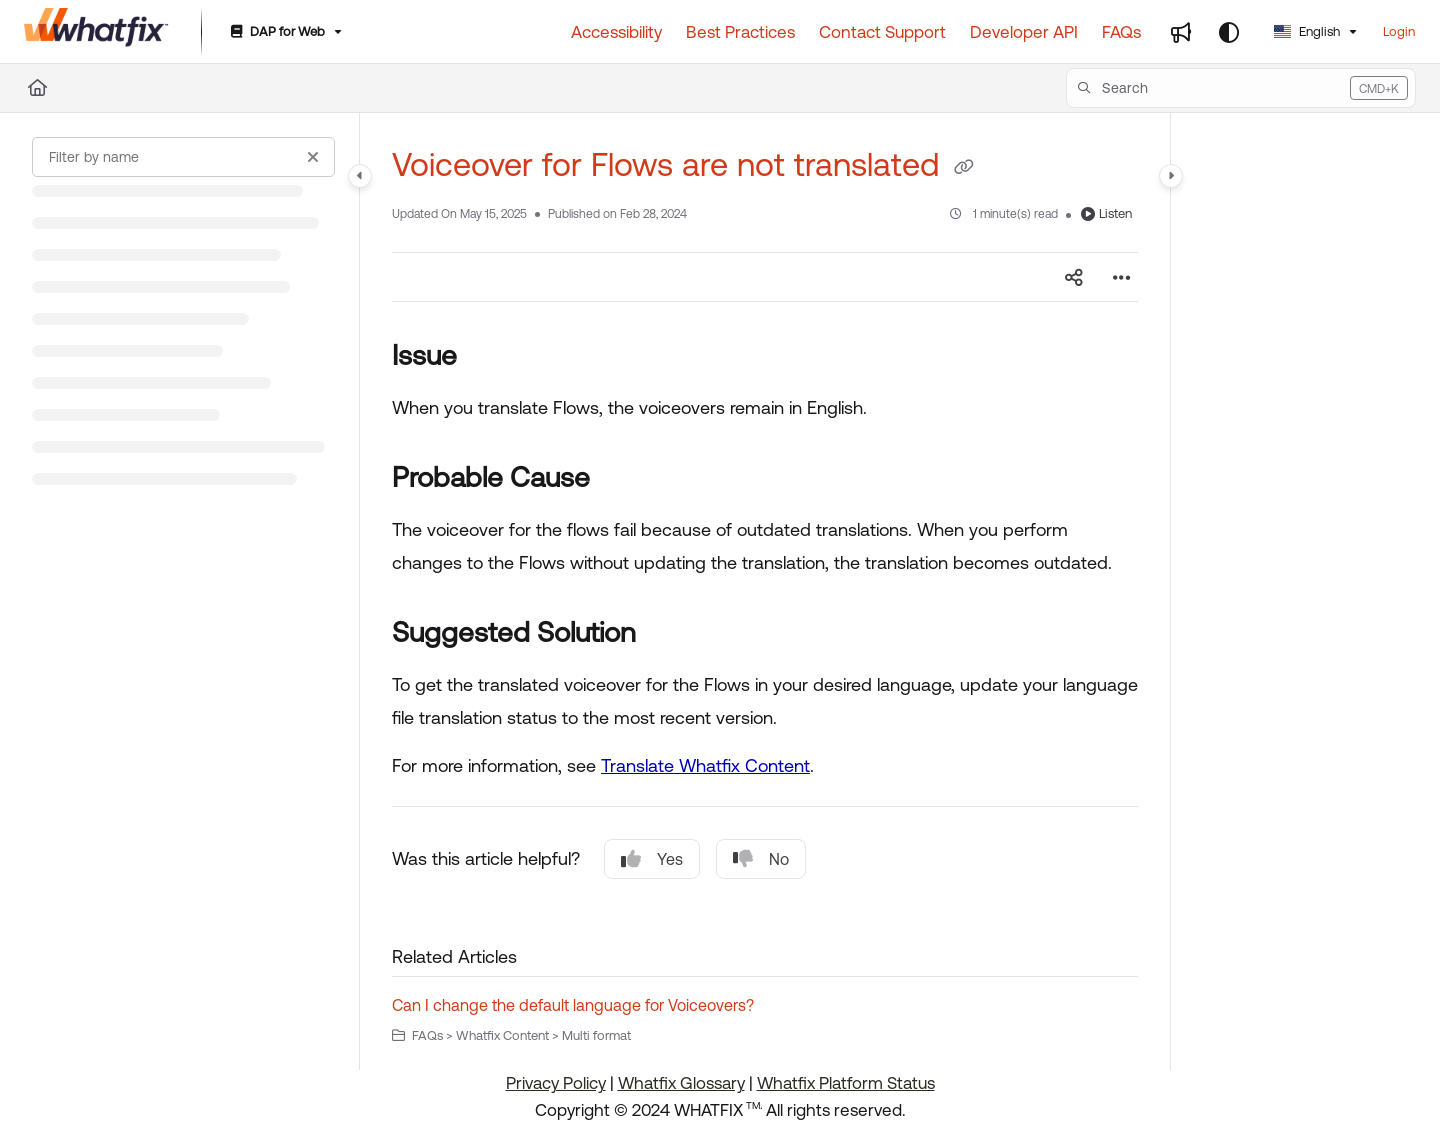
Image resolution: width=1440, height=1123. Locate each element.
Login (1399, 31)
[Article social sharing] (1074, 277)
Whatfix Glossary (681, 1083)
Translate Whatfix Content (705, 765)
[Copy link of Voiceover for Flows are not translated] (964, 168)
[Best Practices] (740, 32)
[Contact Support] (882, 32)
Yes (652, 859)
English (1307, 31)
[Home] (37, 88)
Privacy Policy (556, 1083)
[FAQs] (1121, 32)
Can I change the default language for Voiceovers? (573, 1005)
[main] (765, 591)
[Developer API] (1024, 32)
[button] (1241, 88)
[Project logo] (96, 32)
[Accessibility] (616, 32)
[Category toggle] (360, 176)
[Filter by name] (183, 157)
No (761, 859)
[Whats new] (1181, 32)
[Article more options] (1122, 277)
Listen (1106, 213)
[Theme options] (1229, 32)
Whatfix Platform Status (846, 1083)
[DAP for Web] (284, 32)
